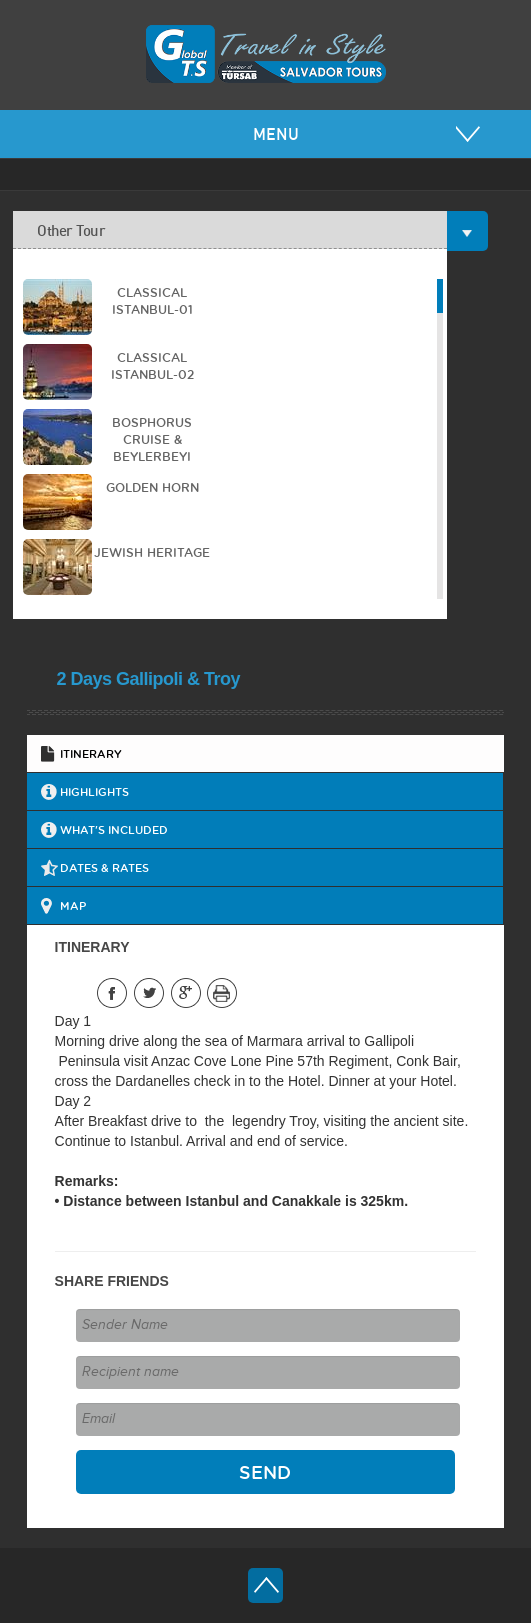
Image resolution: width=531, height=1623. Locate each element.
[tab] (266, 753)
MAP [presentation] (73, 905)
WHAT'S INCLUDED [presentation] (114, 829)
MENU (276, 134)
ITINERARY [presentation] (91, 753)
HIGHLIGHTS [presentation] (94, 791)
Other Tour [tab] (242, 230)
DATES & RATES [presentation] (104, 867)
